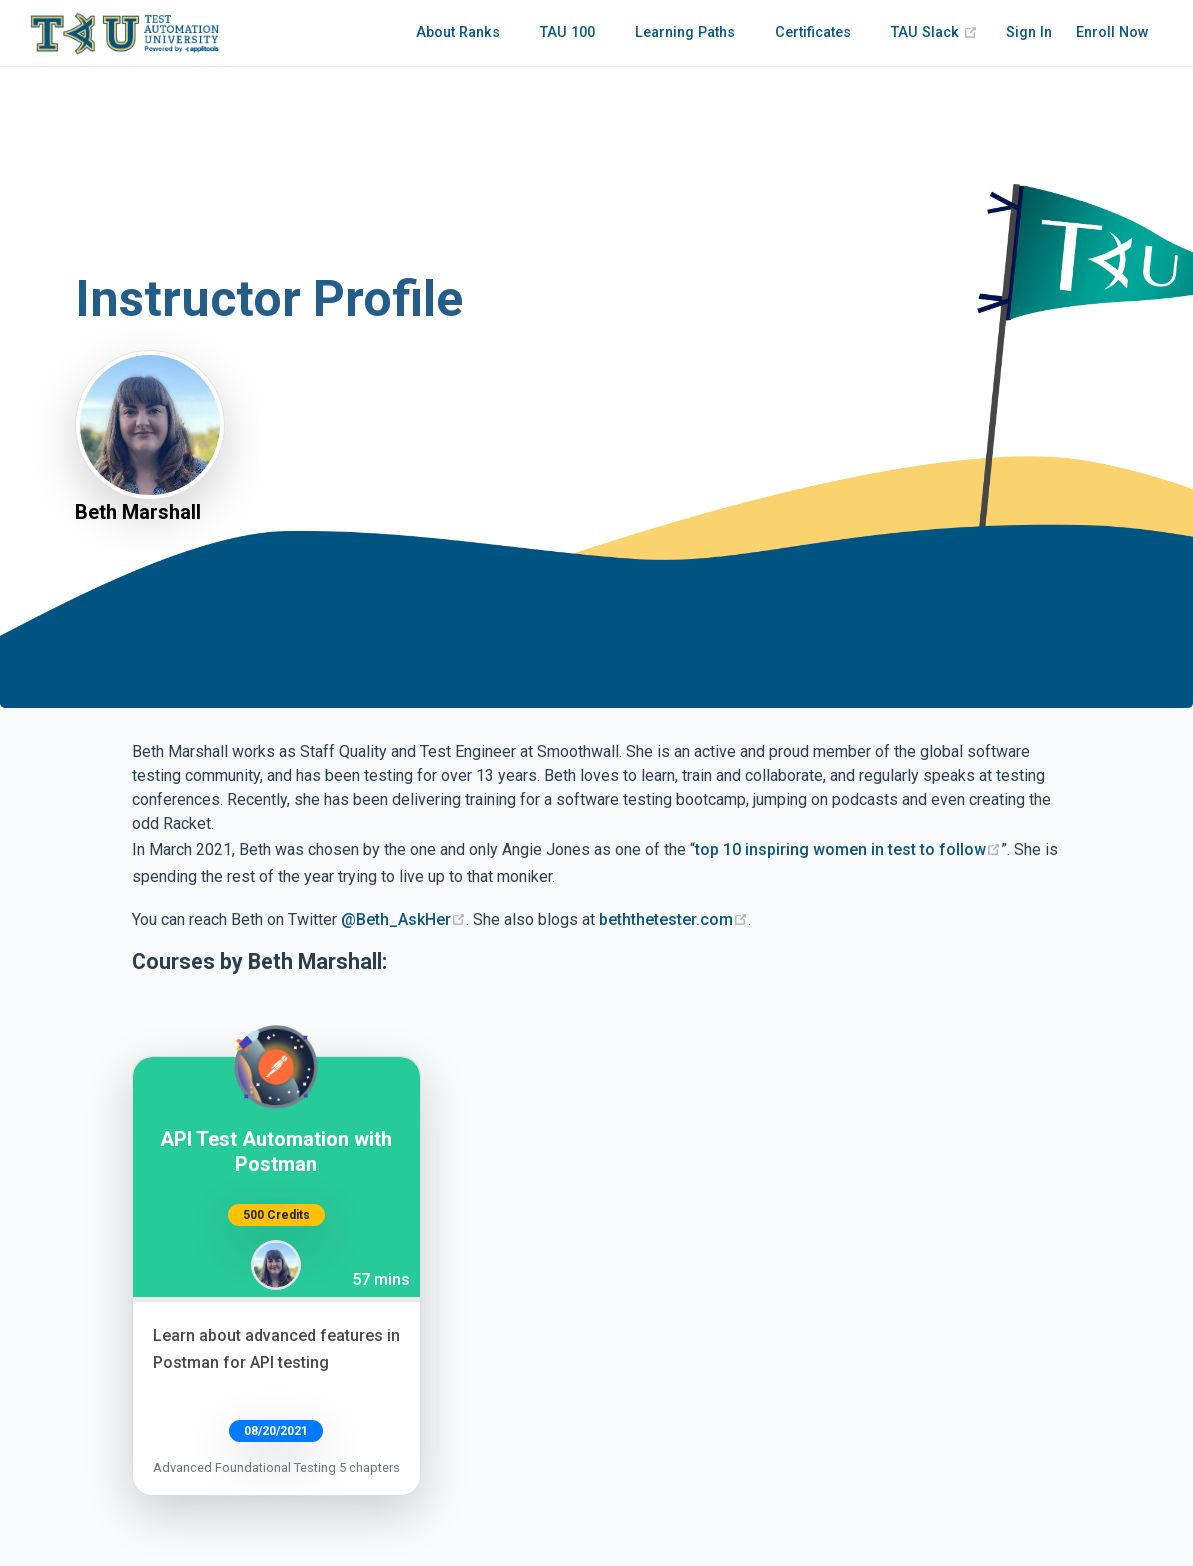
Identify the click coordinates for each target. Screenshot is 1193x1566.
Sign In (1029, 32)
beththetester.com (673, 919)
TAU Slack (934, 32)
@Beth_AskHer (403, 919)
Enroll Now (1112, 32)
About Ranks (458, 32)
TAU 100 (567, 32)
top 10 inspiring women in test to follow (848, 849)
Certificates (813, 32)
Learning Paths (685, 32)
